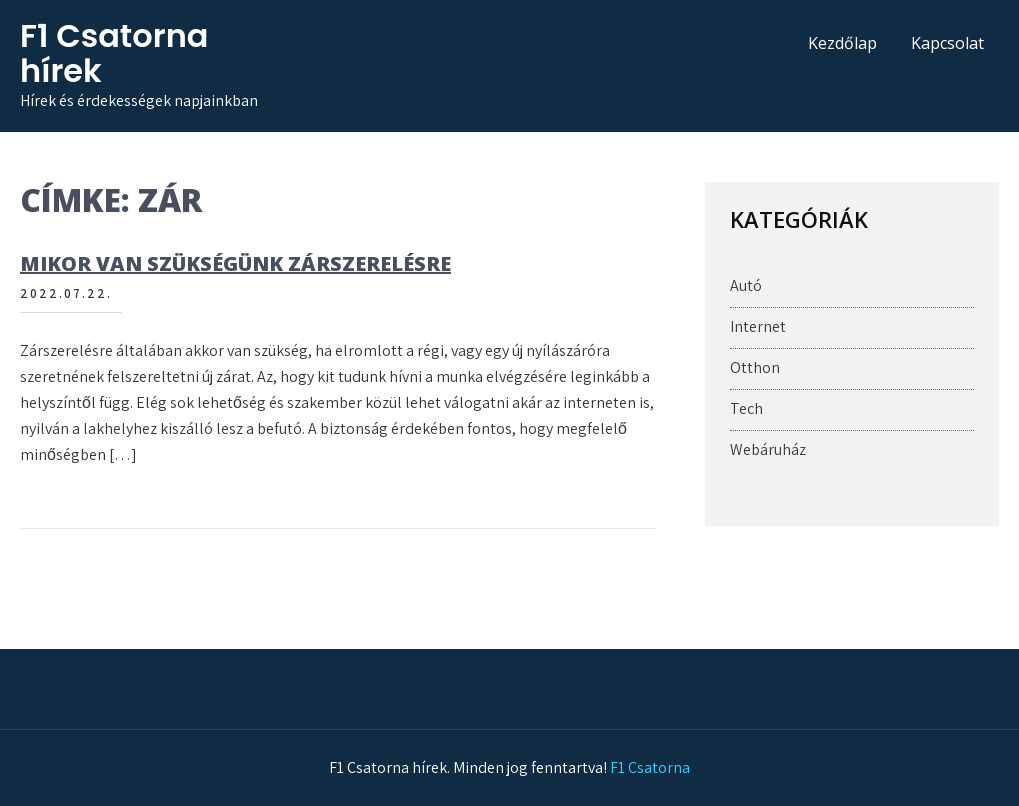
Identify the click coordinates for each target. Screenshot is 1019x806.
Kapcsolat (947, 43)
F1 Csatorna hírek (114, 53)
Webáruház (768, 449)
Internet (758, 326)
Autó (746, 285)
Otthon (755, 367)
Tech (746, 408)
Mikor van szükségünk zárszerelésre (235, 263)
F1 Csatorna (650, 767)
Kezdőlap (842, 43)
